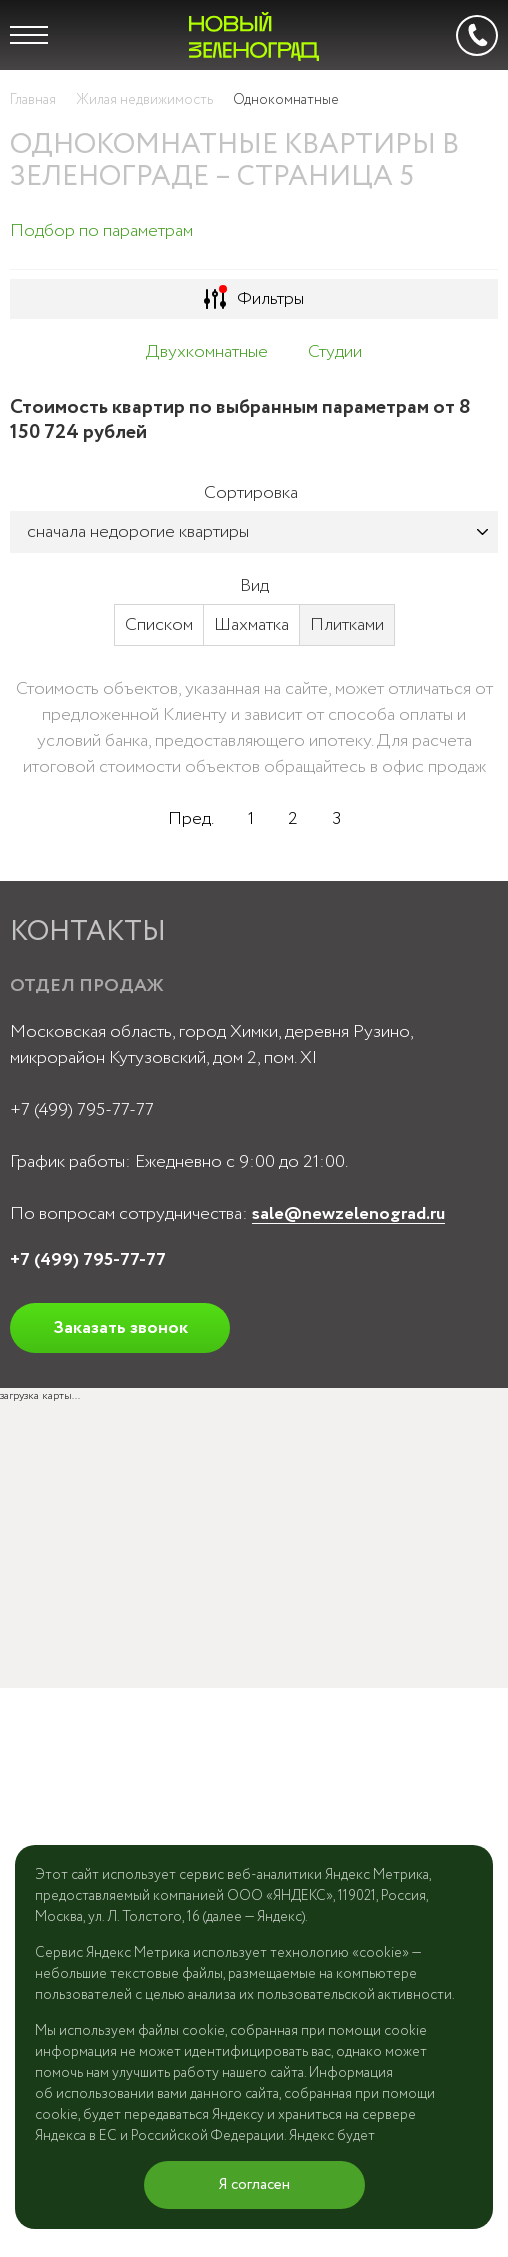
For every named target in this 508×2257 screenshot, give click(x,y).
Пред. (191, 819)
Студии (335, 352)
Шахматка (251, 625)
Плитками (347, 625)
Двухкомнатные (207, 352)
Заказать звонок (120, 1328)
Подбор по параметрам (101, 231)
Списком (159, 625)
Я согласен (254, 2185)
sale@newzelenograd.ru (348, 1214)
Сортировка (251, 493)
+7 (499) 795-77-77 (82, 1110)
